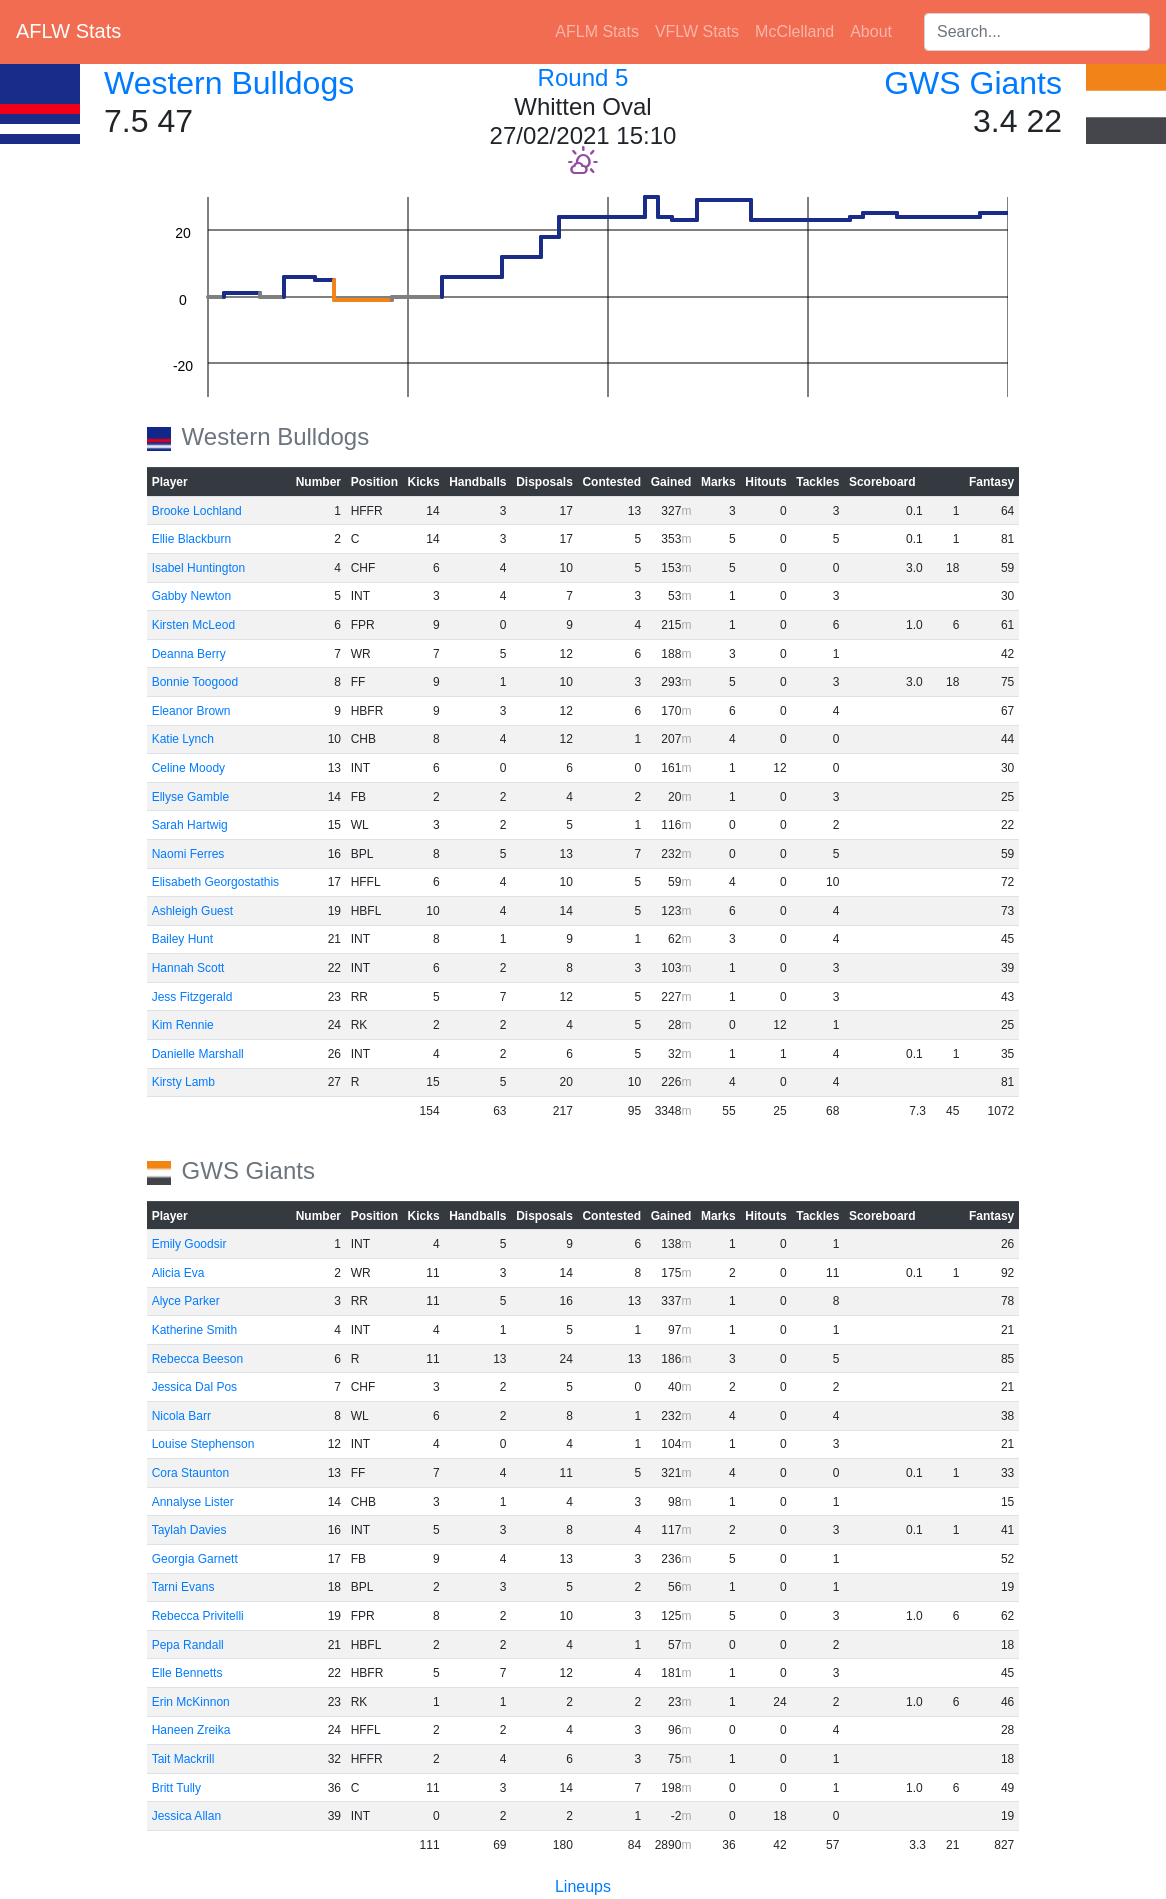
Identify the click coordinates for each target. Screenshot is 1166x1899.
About (871, 31)
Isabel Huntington (198, 568)
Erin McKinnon (191, 1702)
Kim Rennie (183, 1025)
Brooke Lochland (197, 511)
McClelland (794, 31)
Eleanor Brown (191, 711)
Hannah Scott (188, 968)
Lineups (583, 1886)
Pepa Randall (188, 1645)
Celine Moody (188, 768)
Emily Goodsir (189, 1244)
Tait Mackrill (183, 1759)
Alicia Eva (178, 1273)
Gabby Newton (191, 596)
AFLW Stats (68, 31)
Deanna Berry (189, 654)
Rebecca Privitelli (198, 1616)
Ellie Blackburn (191, 539)
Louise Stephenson (203, 1444)
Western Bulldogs (229, 83)
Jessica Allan (186, 1816)
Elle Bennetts (187, 1673)
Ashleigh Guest (192, 911)
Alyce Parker (186, 1301)
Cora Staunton (190, 1473)
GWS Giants (973, 83)
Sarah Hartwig (190, 825)
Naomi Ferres (188, 854)
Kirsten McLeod (193, 625)
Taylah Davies (189, 1530)
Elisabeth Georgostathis (215, 882)
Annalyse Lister (193, 1502)
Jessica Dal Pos (194, 1387)
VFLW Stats (697, 31)
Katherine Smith (194, 1330)
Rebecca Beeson (197, 1359)
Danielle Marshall (198, 1054)
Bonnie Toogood (195, 682)
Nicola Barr (181, 1416)
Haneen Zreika (191, 1730)
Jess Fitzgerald (192, 997)
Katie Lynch (183, 739)
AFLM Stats (597, 31)
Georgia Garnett (195, 1559)
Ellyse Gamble (190, 797)
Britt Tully (176, 1788)
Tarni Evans (183, 1587)
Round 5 (583, 77)
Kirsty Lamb (183, 1082)
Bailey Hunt (182, 939)
